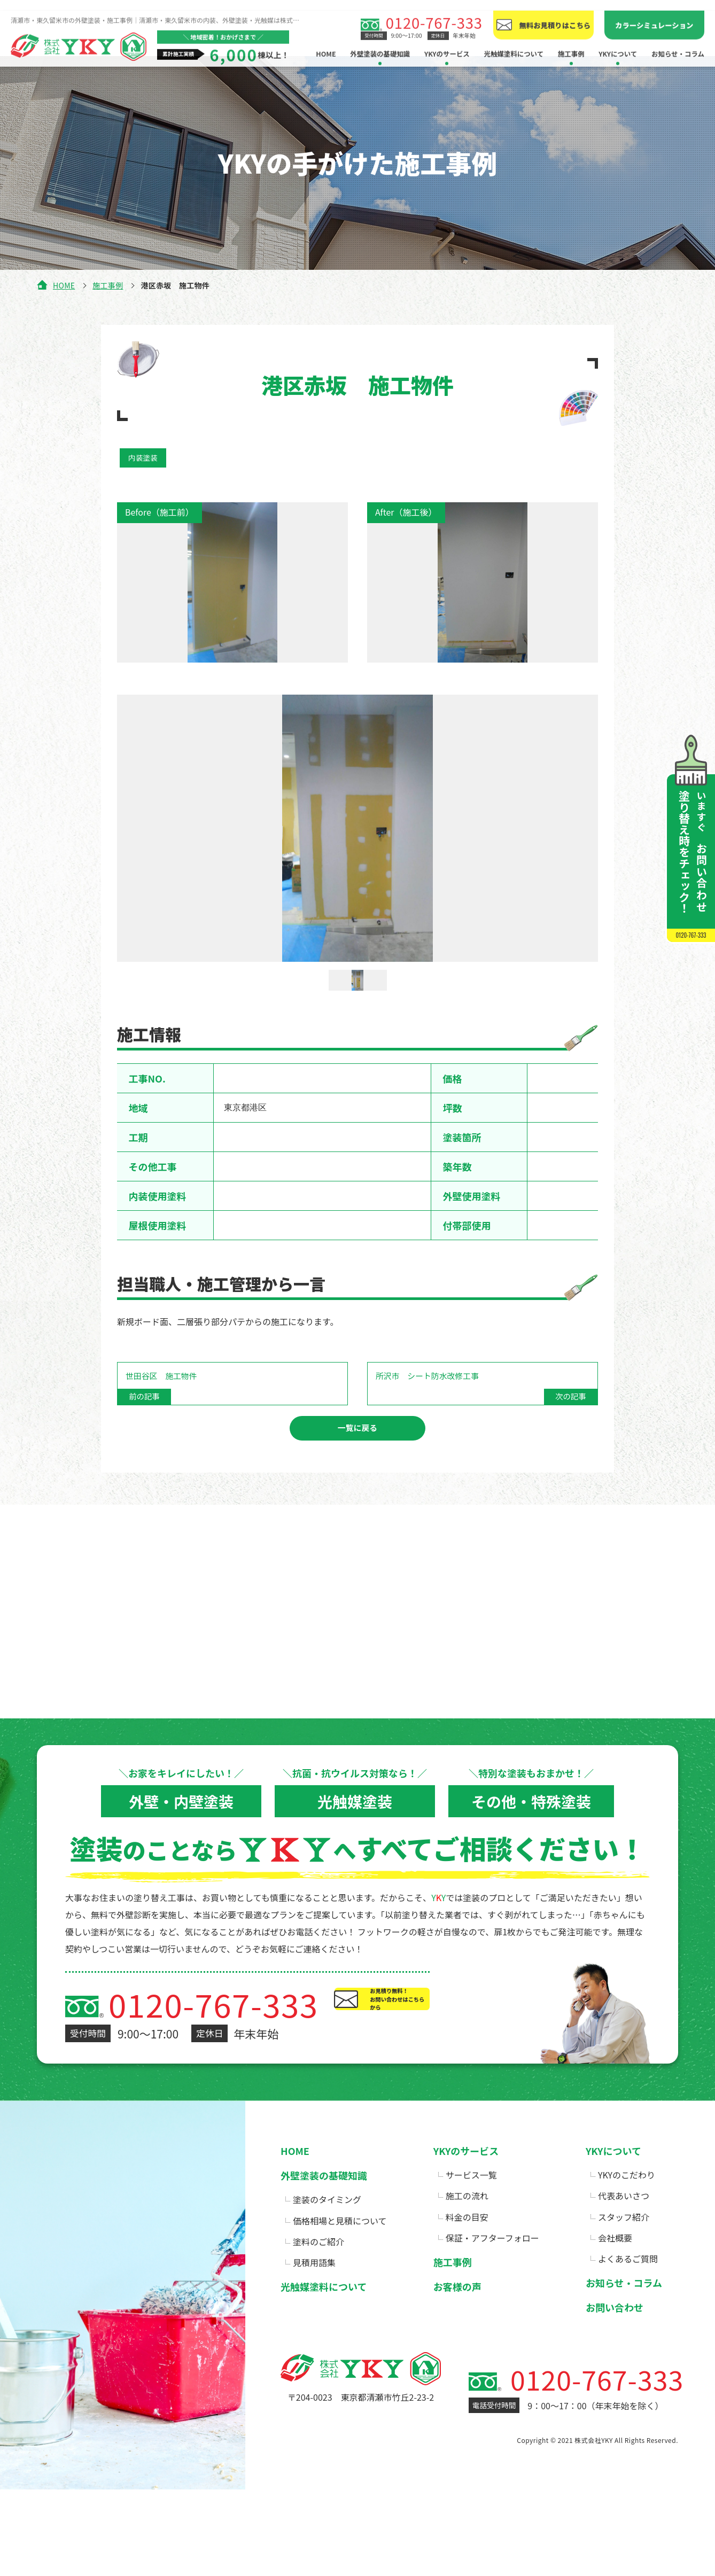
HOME (326, 43)
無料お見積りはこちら (554, 14)
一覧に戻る (357, 1458)
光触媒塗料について (514, 43)
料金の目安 (467, 2248)
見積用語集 (314, 2293)
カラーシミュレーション (654, 14)
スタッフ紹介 (623, 2248)
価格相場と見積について (340, 2251)
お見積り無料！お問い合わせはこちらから (465, 2046)
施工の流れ (467, 2227)
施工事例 (107, 285)
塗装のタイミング (327, 2230)
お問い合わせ (614, 2339)
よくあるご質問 (628, 2290)
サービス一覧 (471, 2206)
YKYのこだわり (626, 2206)
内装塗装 (145, 458)
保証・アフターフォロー (492, 2268)
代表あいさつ (623, 2227)
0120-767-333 (434, 12)
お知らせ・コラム (677, 43)
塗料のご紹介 (318, 2272)
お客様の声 (457, 2318)
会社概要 (615, 2268)
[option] (357, 829)
